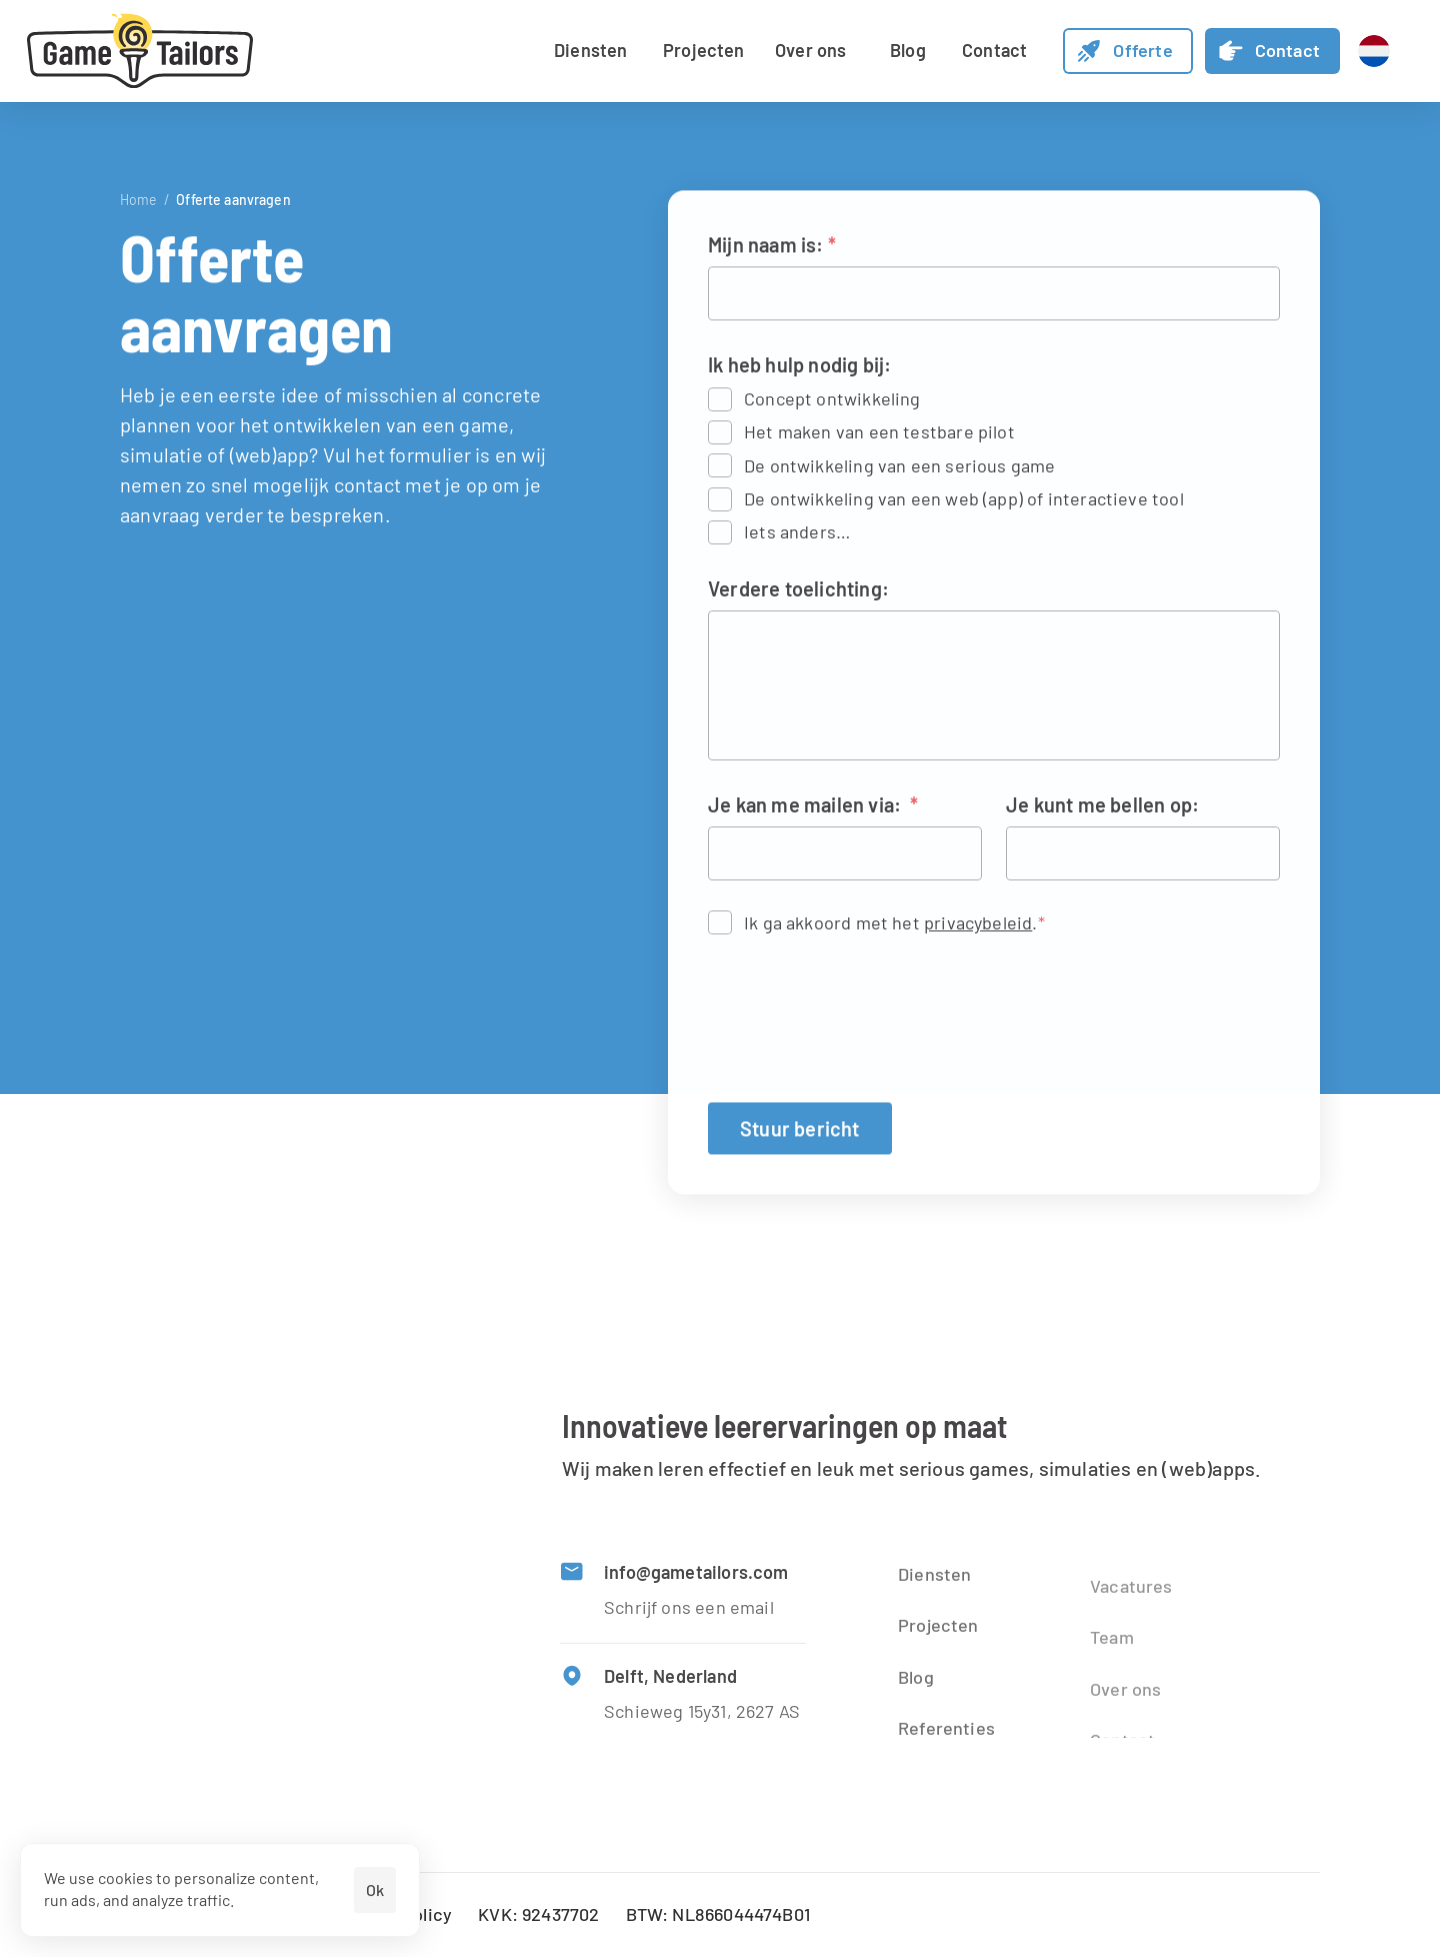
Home (139, 199)
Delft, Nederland (670, 1679)
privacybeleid (978, 925)
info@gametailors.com (696, 1576)
